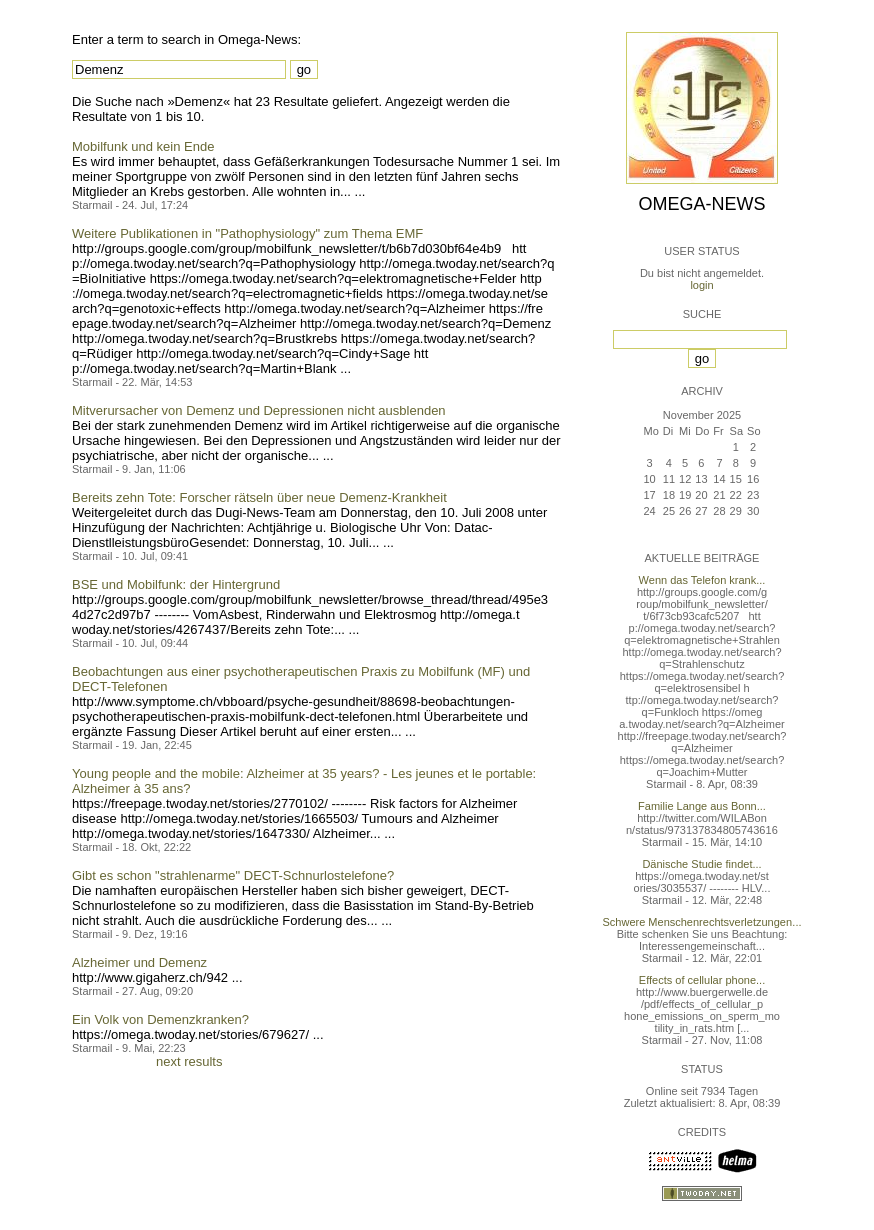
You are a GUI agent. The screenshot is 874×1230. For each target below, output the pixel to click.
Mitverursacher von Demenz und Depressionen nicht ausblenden (259, 410)
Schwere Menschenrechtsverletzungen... (702, 922)
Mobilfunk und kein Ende (143, 146)
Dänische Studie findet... (701, 864)
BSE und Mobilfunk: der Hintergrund (176, 584)
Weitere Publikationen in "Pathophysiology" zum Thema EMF (247, 233)
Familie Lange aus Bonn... (702, 806)
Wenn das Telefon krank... (702, 580)
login (701, 285)
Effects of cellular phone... (702, 980)
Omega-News (701, 204)
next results (189, 1061)
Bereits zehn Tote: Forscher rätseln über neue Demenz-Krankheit (259, 497)
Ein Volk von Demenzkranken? (160, 1019)
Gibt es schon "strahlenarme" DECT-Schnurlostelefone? (233, 875)
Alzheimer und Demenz (139, 962)
